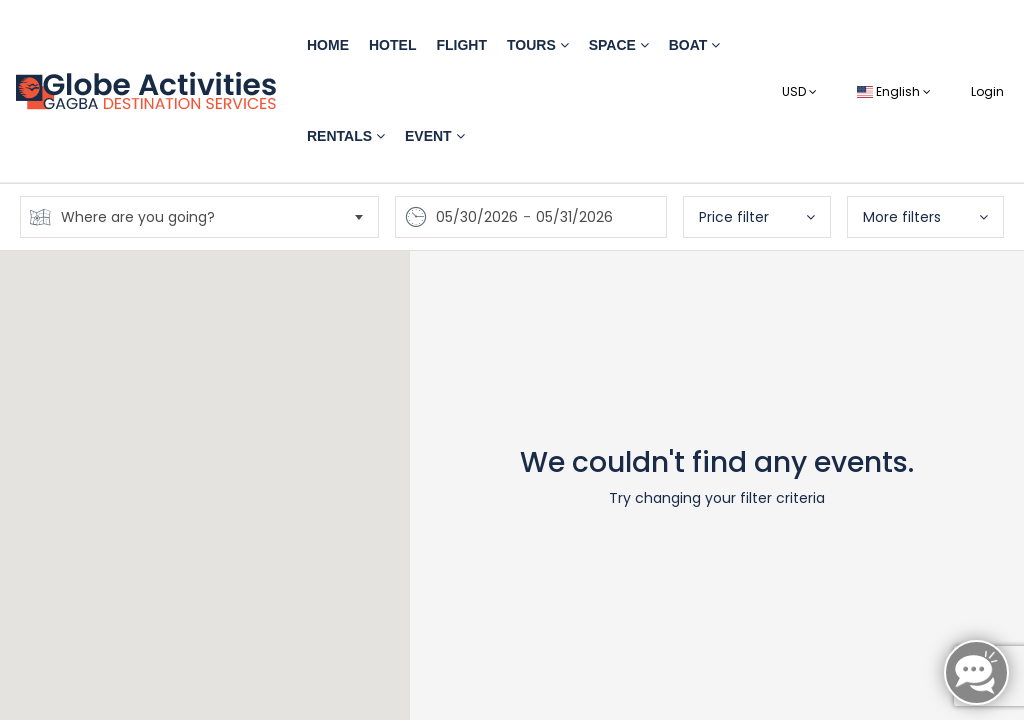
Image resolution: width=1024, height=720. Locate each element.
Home (328, 45)
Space (619, 45)
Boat (695, 45)
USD (799, 91)
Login (987, 91)
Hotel (392, 45)
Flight (461, 45)
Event (435, 136)
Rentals (346, 136)
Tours (538, 45)
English (894, 91)
